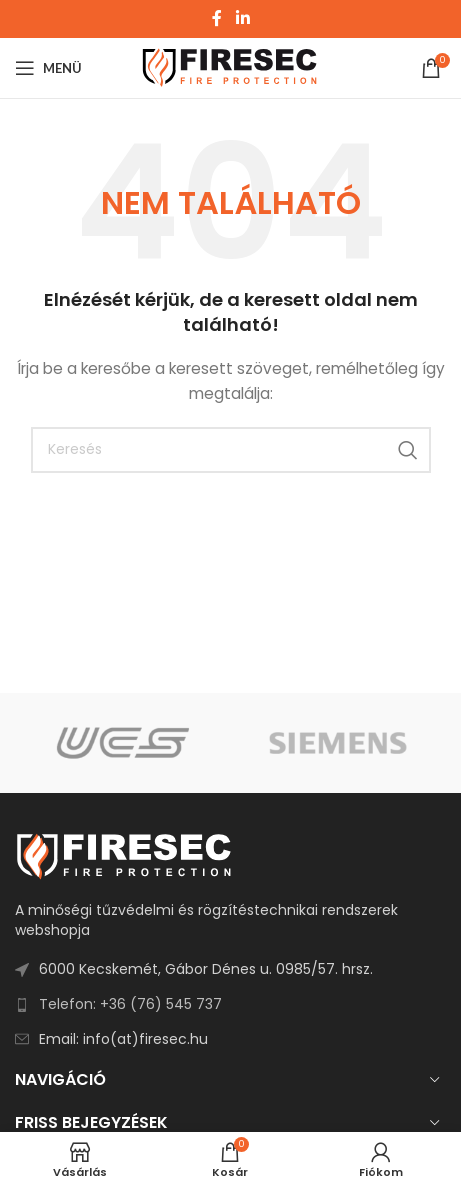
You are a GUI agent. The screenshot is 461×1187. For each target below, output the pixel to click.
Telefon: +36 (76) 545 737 (130, 1004)
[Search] (231, 450)
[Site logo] (230, 67)
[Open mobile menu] (48, 68)
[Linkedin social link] (242, 18)
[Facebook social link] (217, 18)
